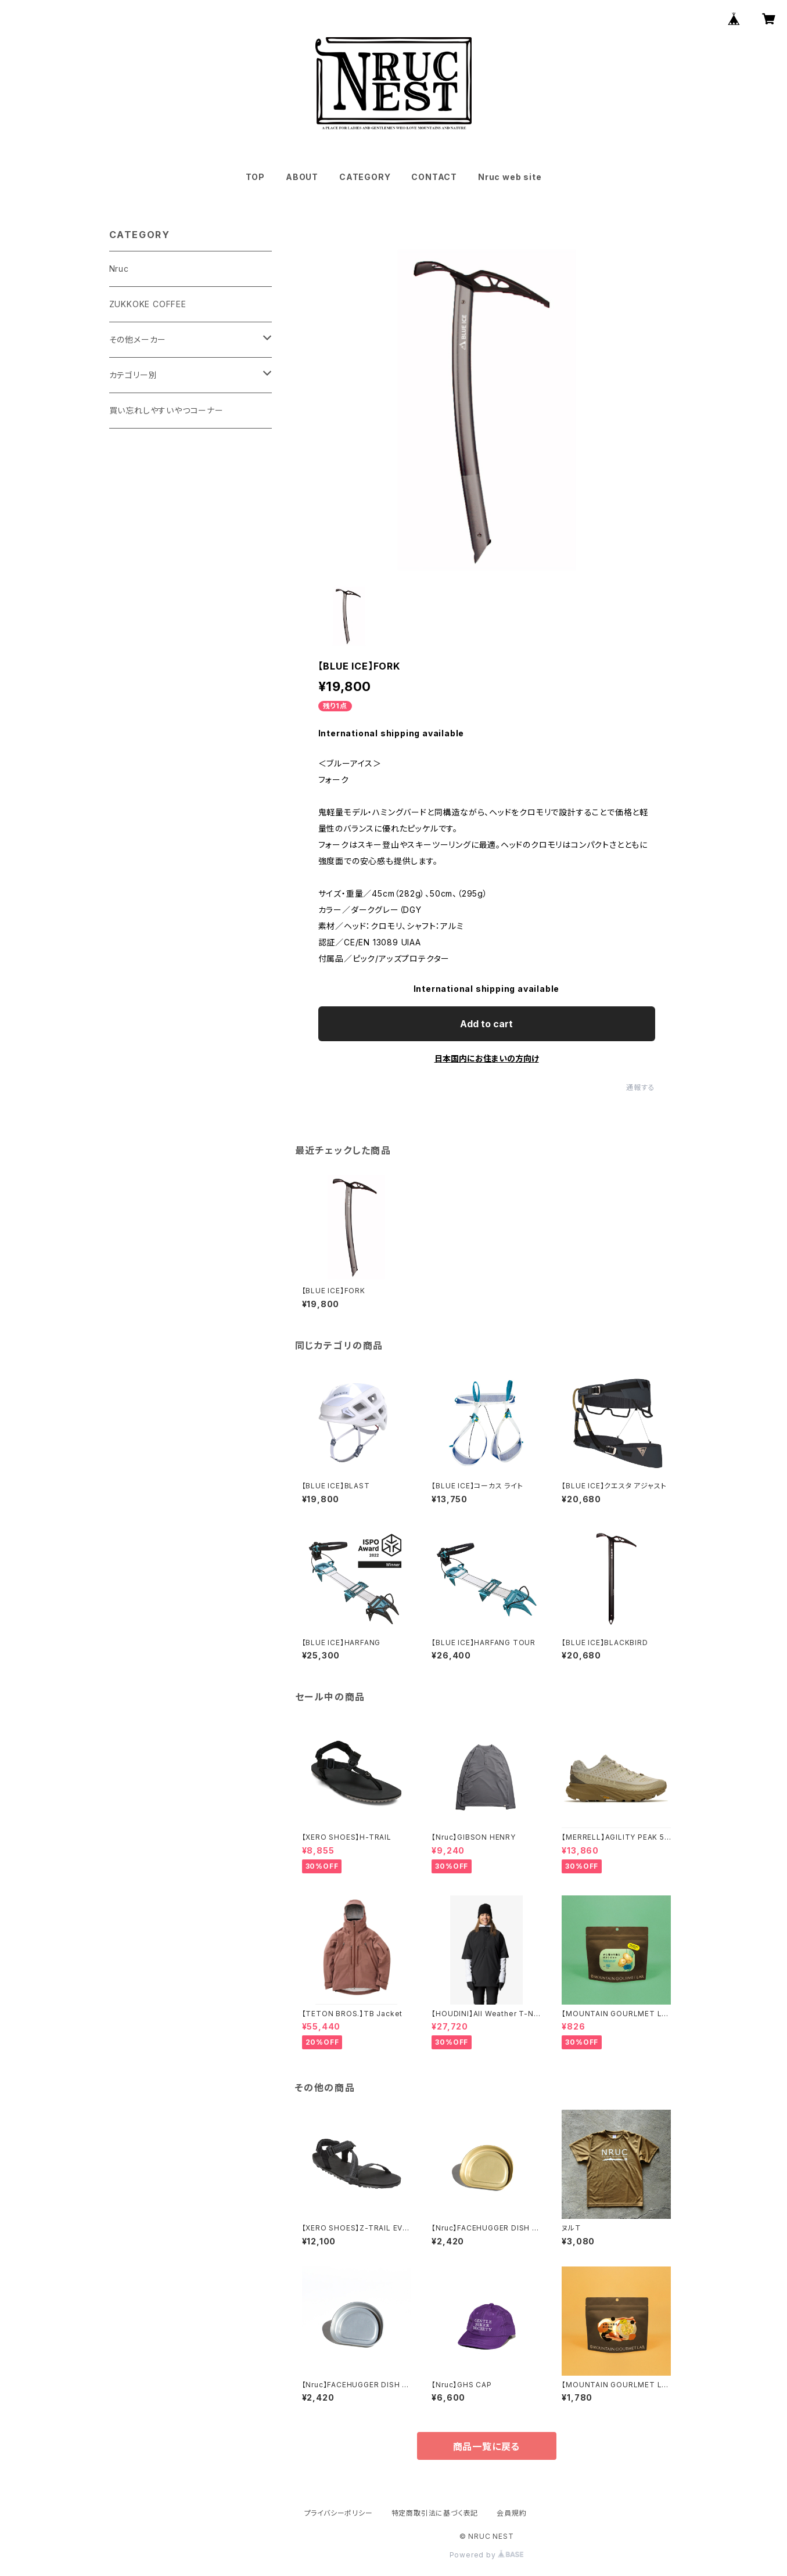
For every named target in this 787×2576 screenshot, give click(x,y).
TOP (255, 177)
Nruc (119, 269)
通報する (640, 1087)
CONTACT (434, 177)
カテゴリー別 (133, 375)
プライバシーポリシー (338, 2513)
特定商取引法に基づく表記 (435, 2513)
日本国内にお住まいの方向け (486, 1058)
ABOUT (302, 177)
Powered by (487, 2554)
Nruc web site (509, 177)
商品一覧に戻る (486, 2446)
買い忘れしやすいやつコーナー (166, 410)
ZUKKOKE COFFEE (147, 304)
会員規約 (511, 2513)
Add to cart (486, 1024)
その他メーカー (138, 339)
